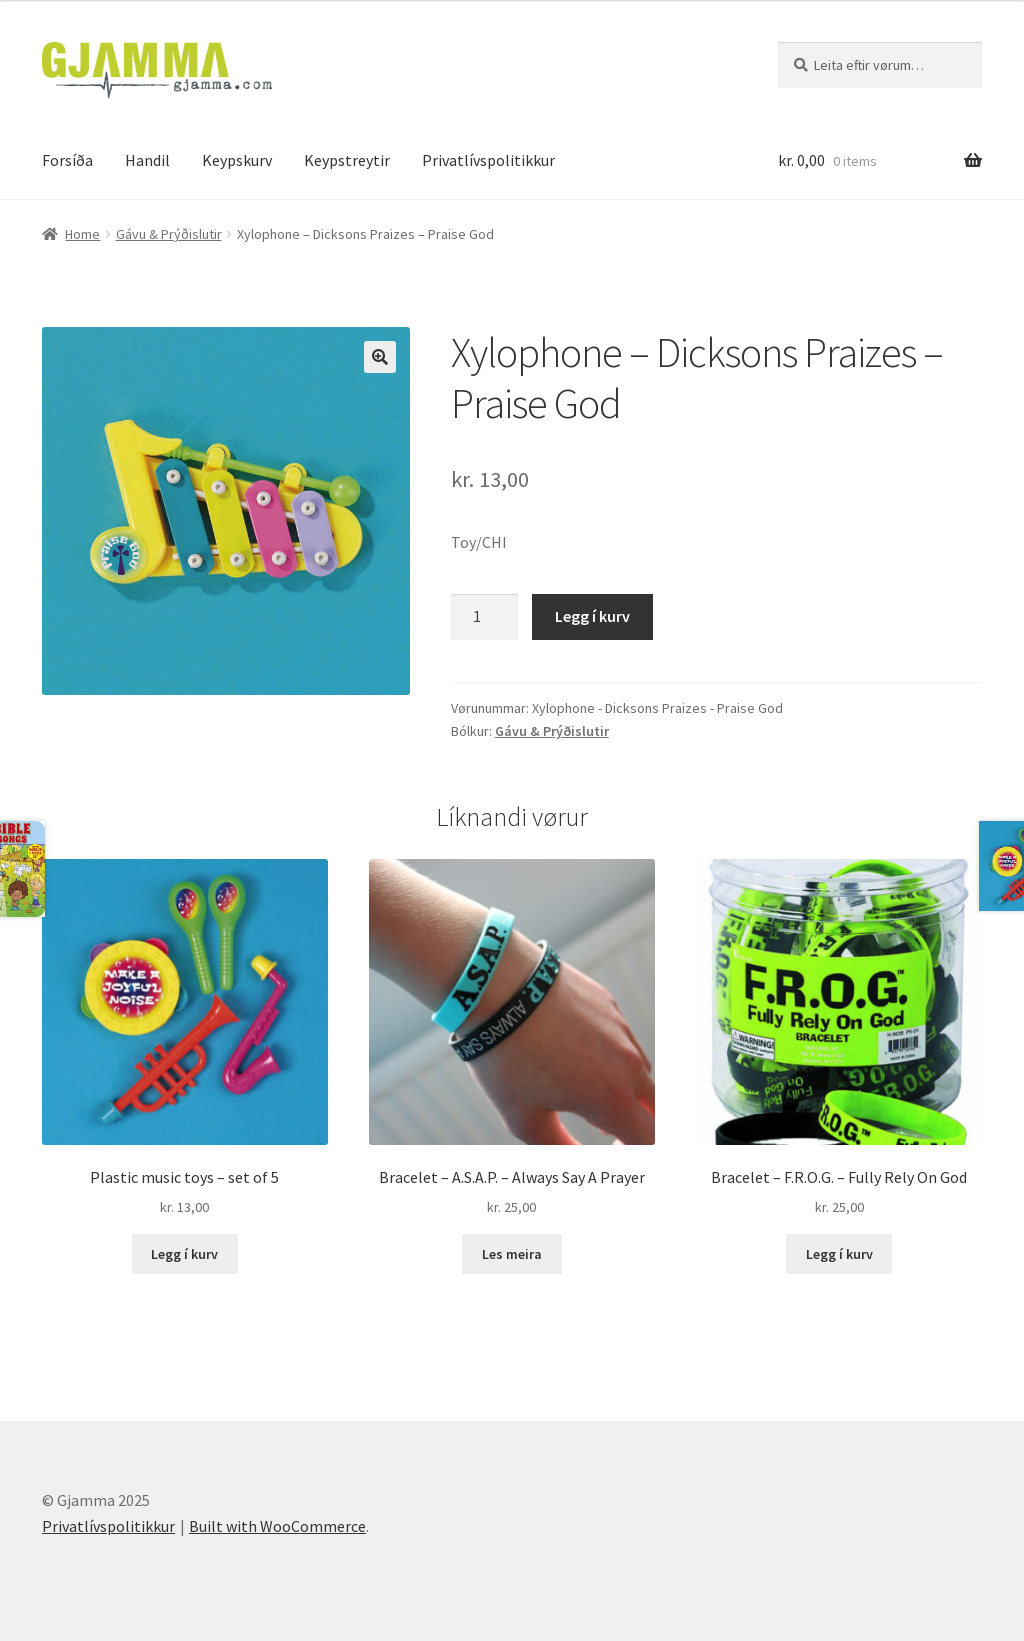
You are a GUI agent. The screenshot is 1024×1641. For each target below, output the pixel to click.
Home (82, 234)
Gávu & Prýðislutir (169, 234)
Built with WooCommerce (277, 1526)
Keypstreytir (347, 160)
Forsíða (67, 160)
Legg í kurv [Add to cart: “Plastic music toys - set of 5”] (184, 1254)
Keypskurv (237, 160)
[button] (380, 357)
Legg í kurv (592, 616)
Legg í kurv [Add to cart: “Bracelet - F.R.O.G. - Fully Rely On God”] (839, 1254)
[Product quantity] (485, 617)
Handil (147, 160)
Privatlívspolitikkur (488, 160)
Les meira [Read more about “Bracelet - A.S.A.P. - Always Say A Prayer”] (512, 1254)
